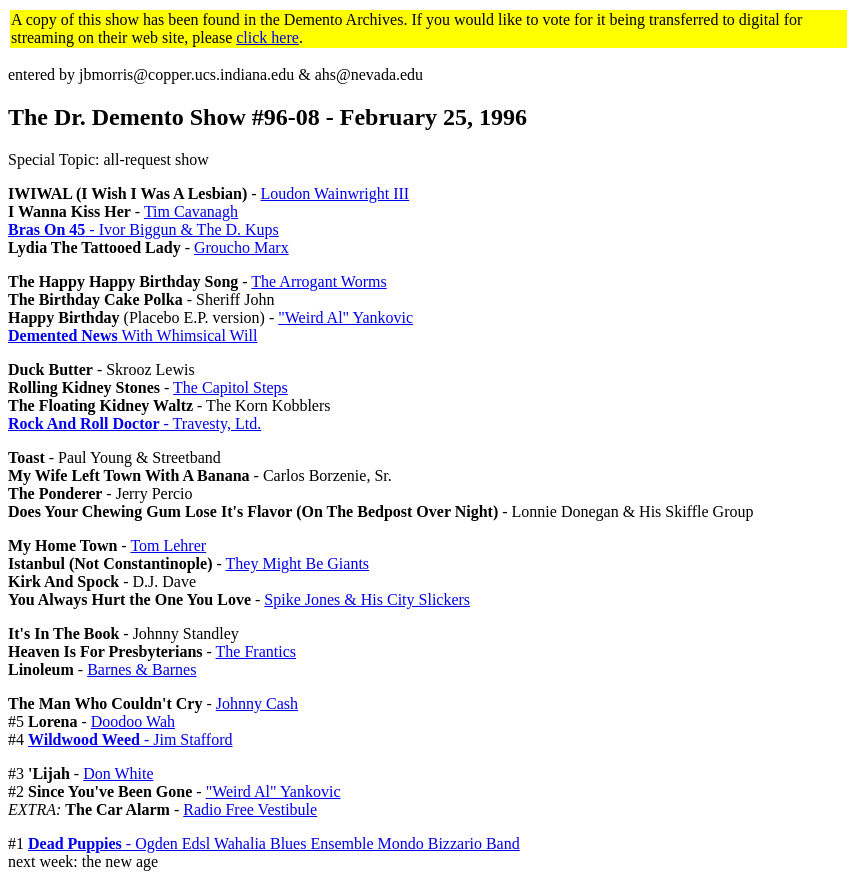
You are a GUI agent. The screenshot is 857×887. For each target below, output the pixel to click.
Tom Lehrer (168, 545)
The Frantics (256, 651)
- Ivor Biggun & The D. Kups (143, 229)
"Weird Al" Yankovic (345, 317)
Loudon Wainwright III (335, 193)
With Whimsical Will (132, 335)
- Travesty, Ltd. (134, 423)
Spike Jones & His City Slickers (367, 599)
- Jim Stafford (130, 739)
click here (267, 37)
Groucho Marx (241, 247)
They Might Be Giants (298, 563)
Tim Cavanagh (191, 211)
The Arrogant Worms (318, 281)
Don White (118, 773)
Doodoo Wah (133, 721)
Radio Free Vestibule (250, 809)
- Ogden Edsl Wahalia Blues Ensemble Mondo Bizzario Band (274, 843)
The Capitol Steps (230, 387)
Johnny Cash (257, 703)
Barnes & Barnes (141, 669)
